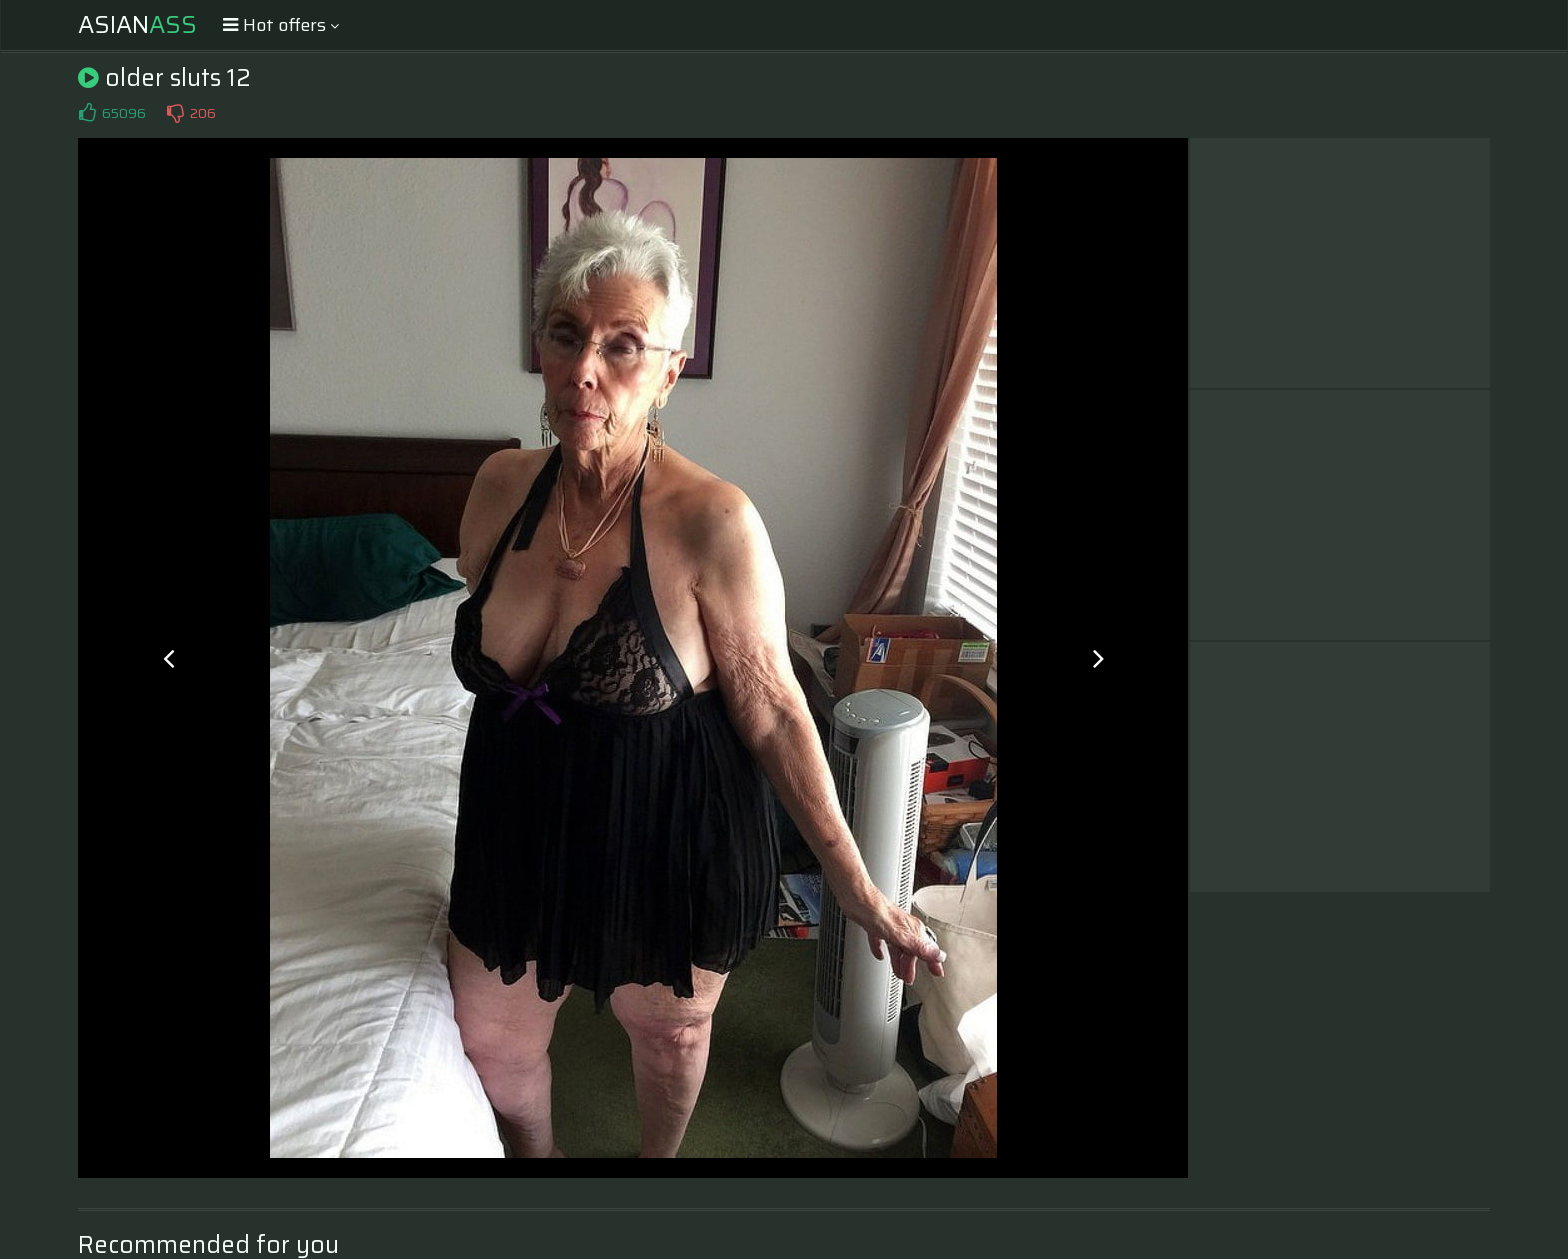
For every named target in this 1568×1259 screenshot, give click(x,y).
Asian (137, 25)
